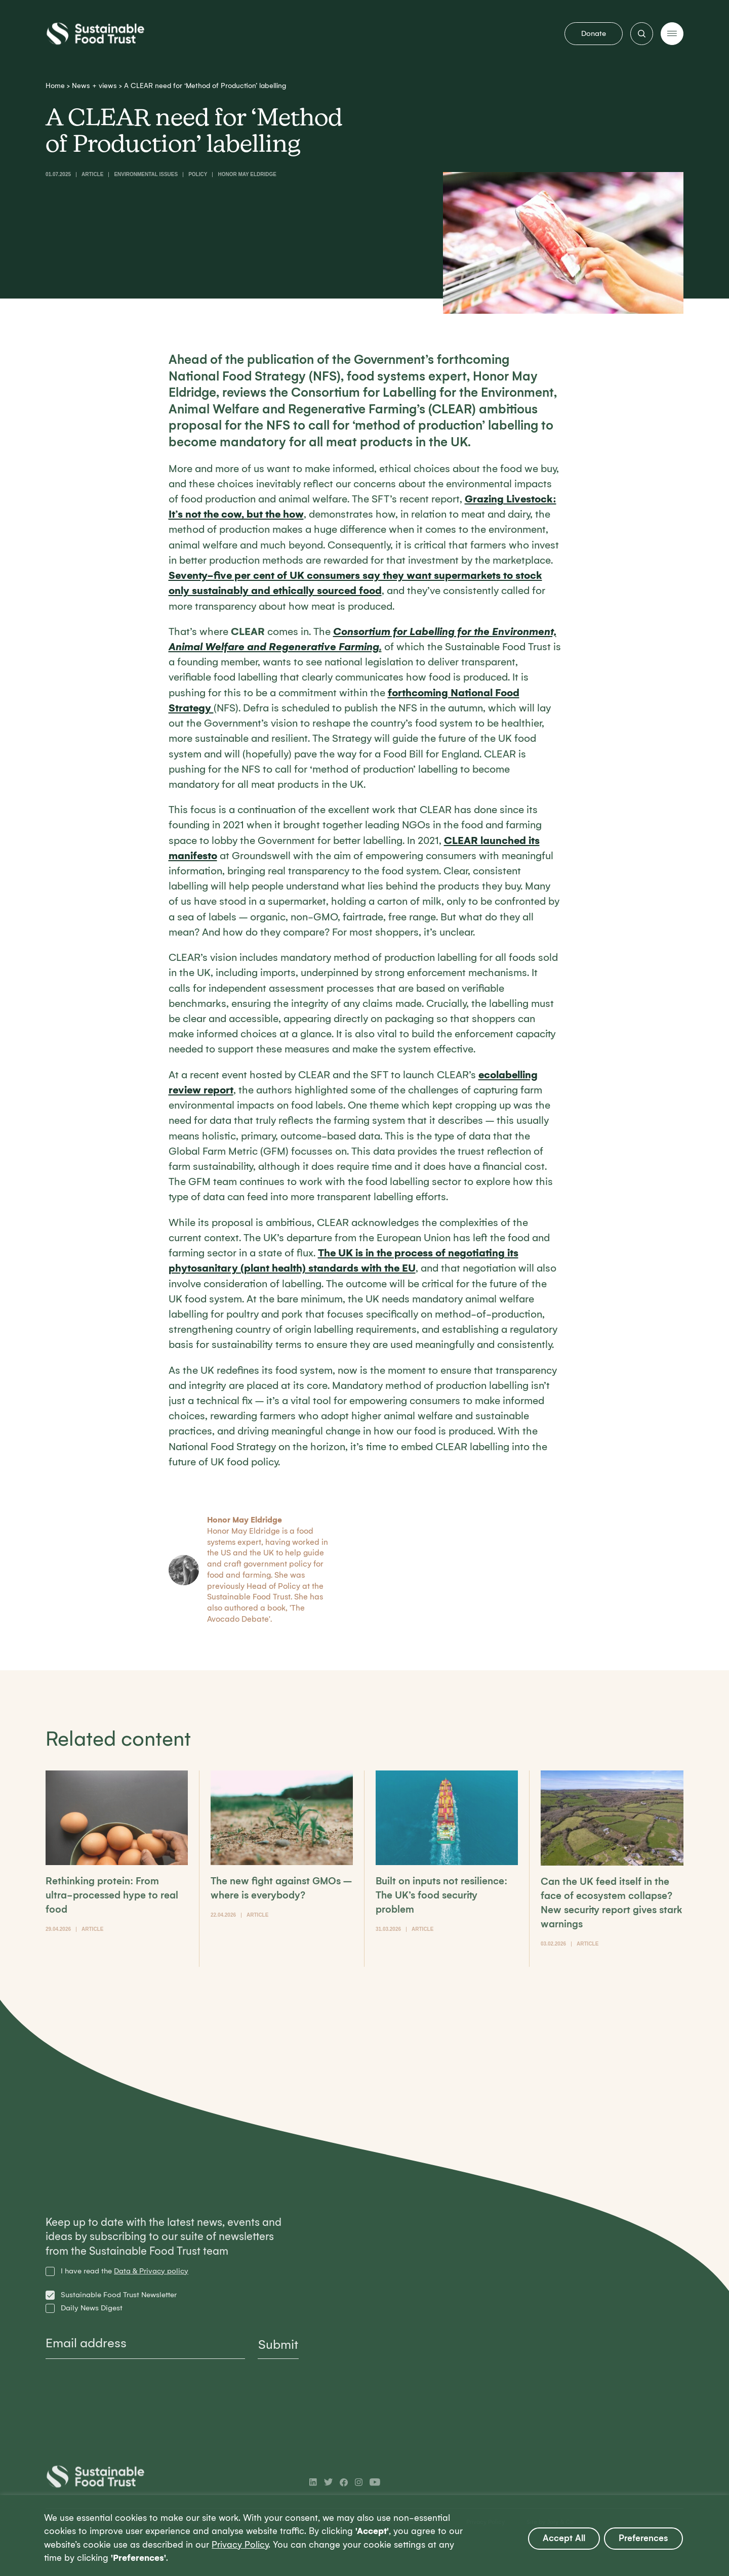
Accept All (564, 2538)
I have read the (124, 2271)
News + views (94, 85)
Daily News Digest (92, 2308)
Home (55, 85)
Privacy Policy (240, 2545)
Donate (593, 33)
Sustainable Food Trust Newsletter (119, 2295)
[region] (364, 2535)
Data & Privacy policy (151, 2270)
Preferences (643, 2538)
